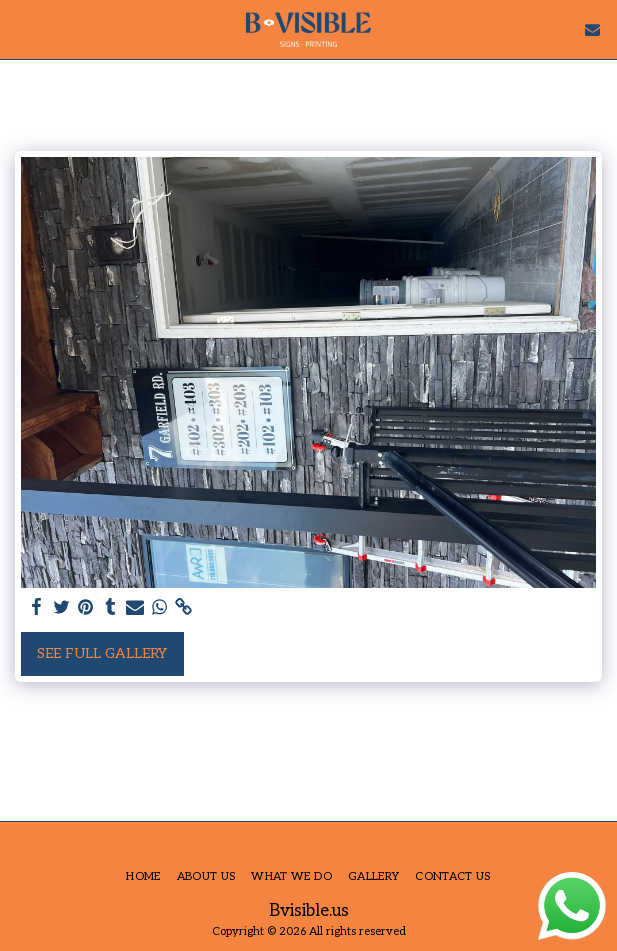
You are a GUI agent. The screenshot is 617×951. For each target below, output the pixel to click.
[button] (22, 29)
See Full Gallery (102, 653)
